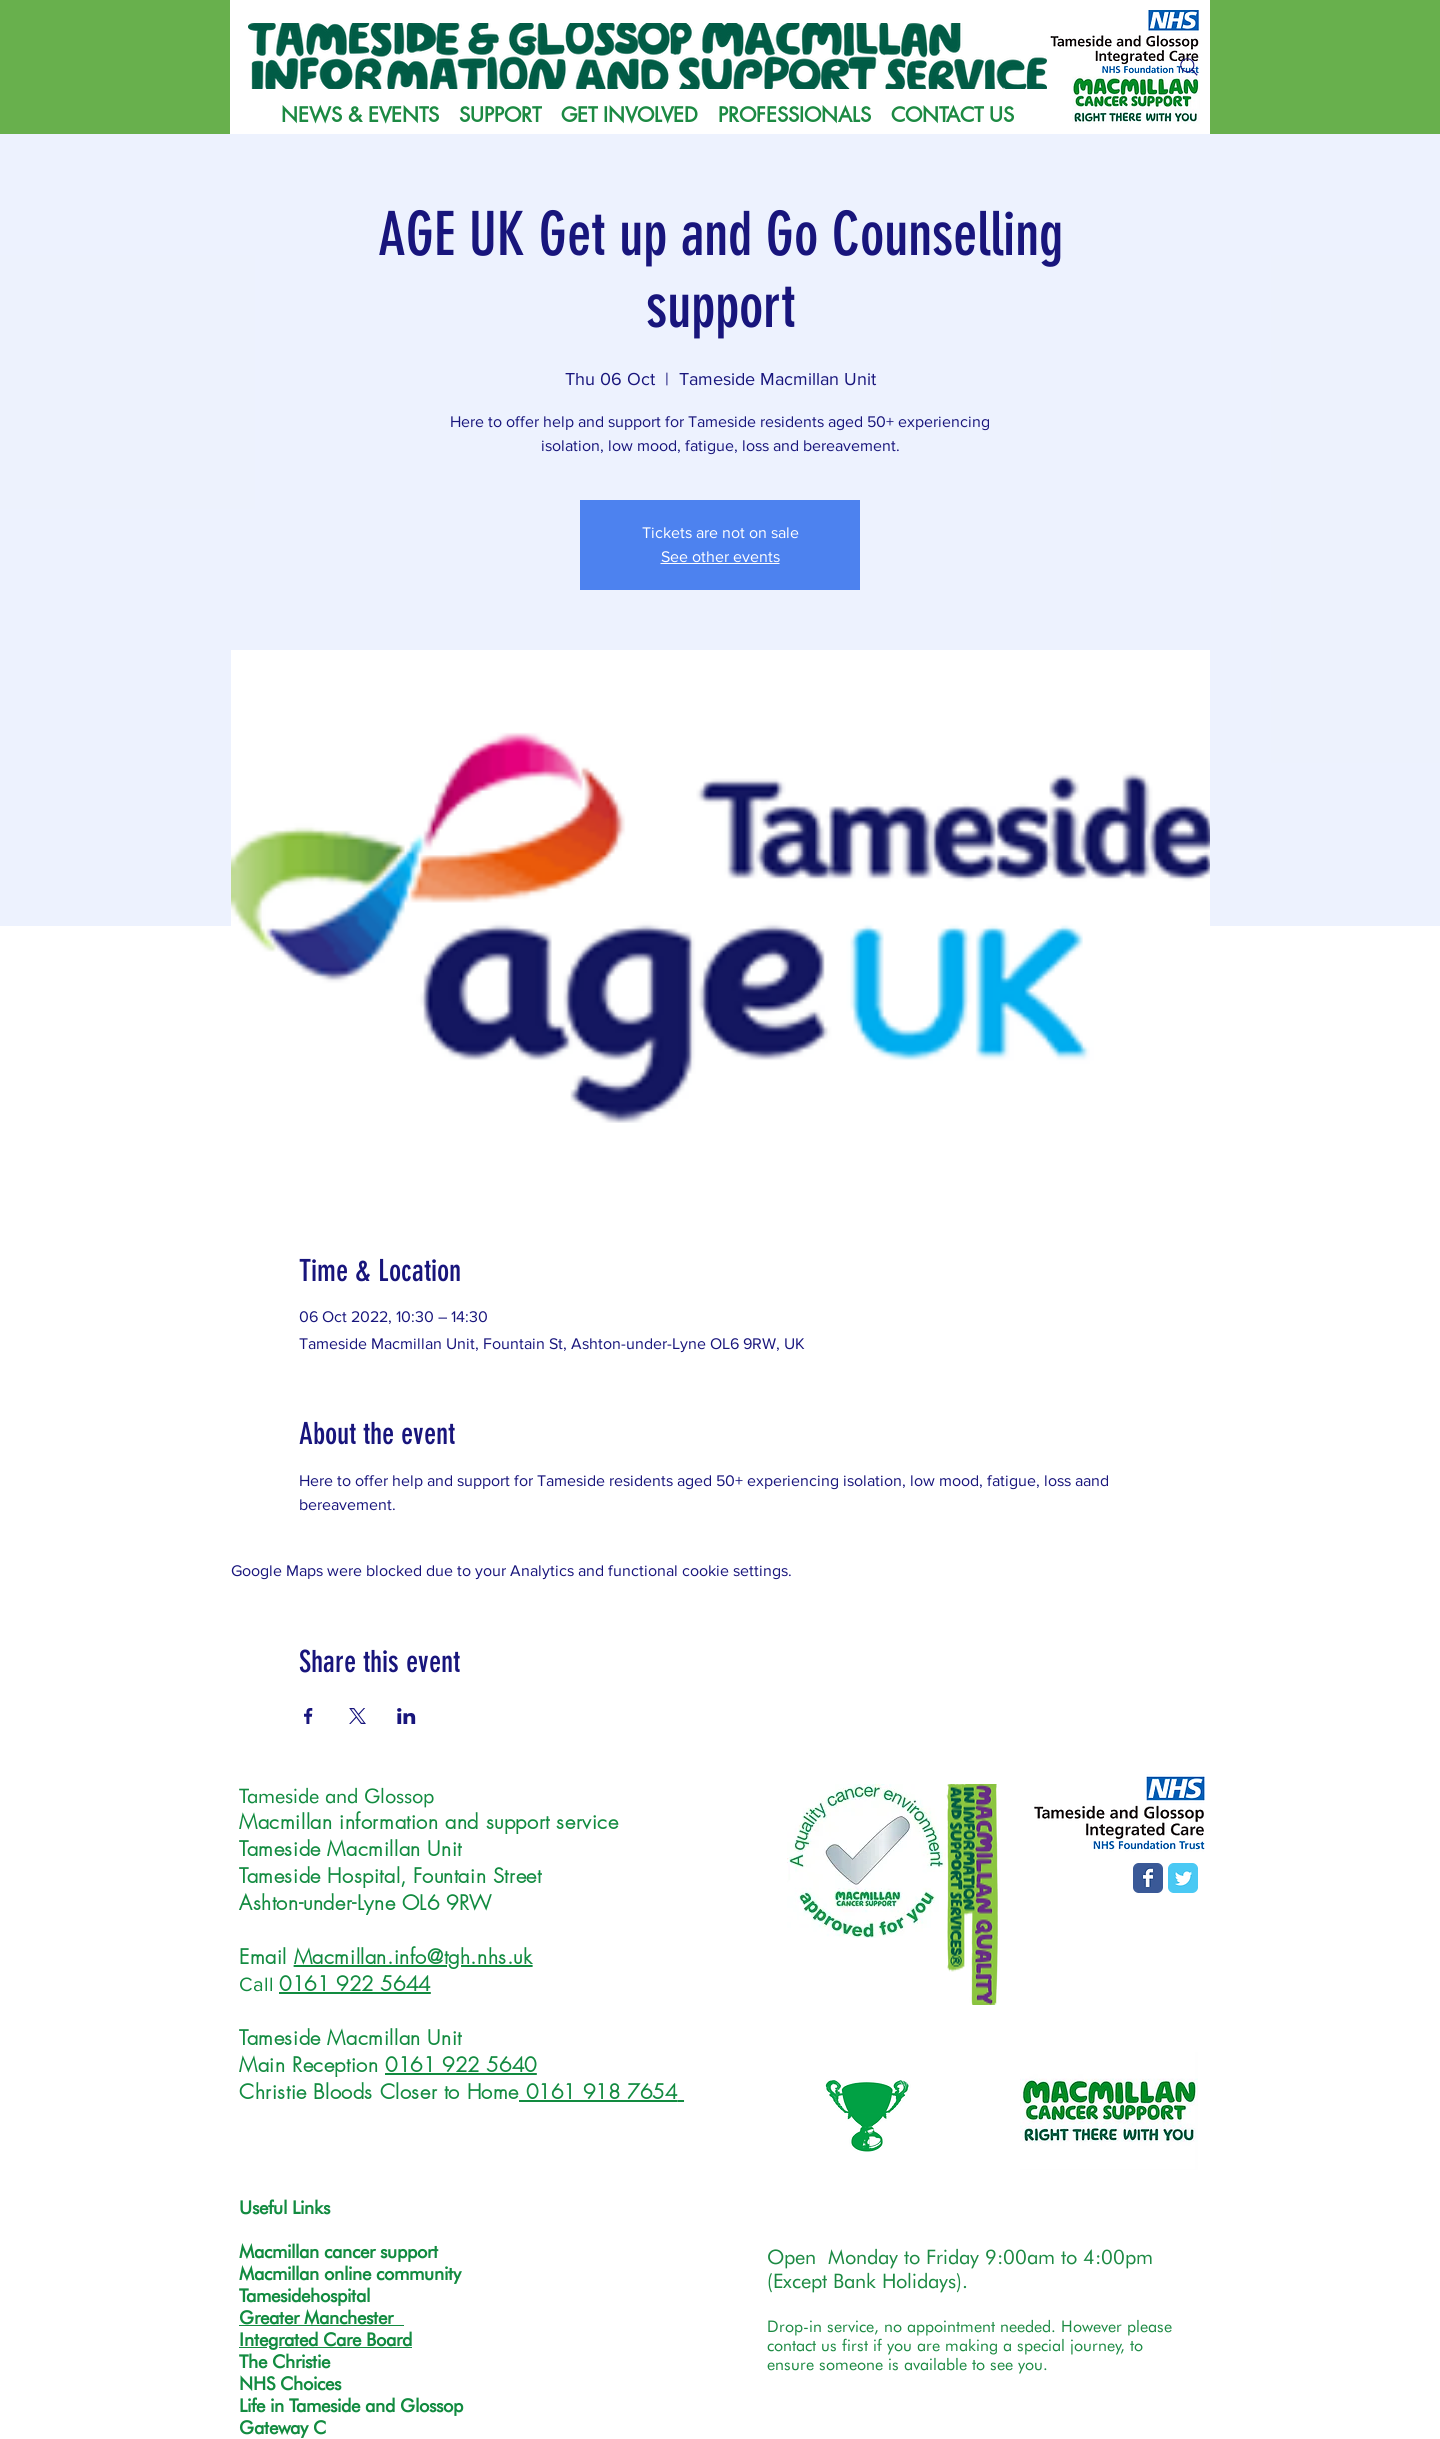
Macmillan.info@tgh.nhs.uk (413, 1956)
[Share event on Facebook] (308, 1716)
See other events (720, 556)
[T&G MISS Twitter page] (1183, 1878)
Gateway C (282, 2427)
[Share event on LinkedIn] (406, 1716)
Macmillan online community (350, 2273)
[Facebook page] (1148, 1878)
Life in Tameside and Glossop (351, 2405)
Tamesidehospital (304, 2295)
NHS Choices (290, 2383)
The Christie (284, 2361)
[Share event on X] (357, 1716)
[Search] (1189, 67)
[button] (500, 115)
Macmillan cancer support (338, 2251)
